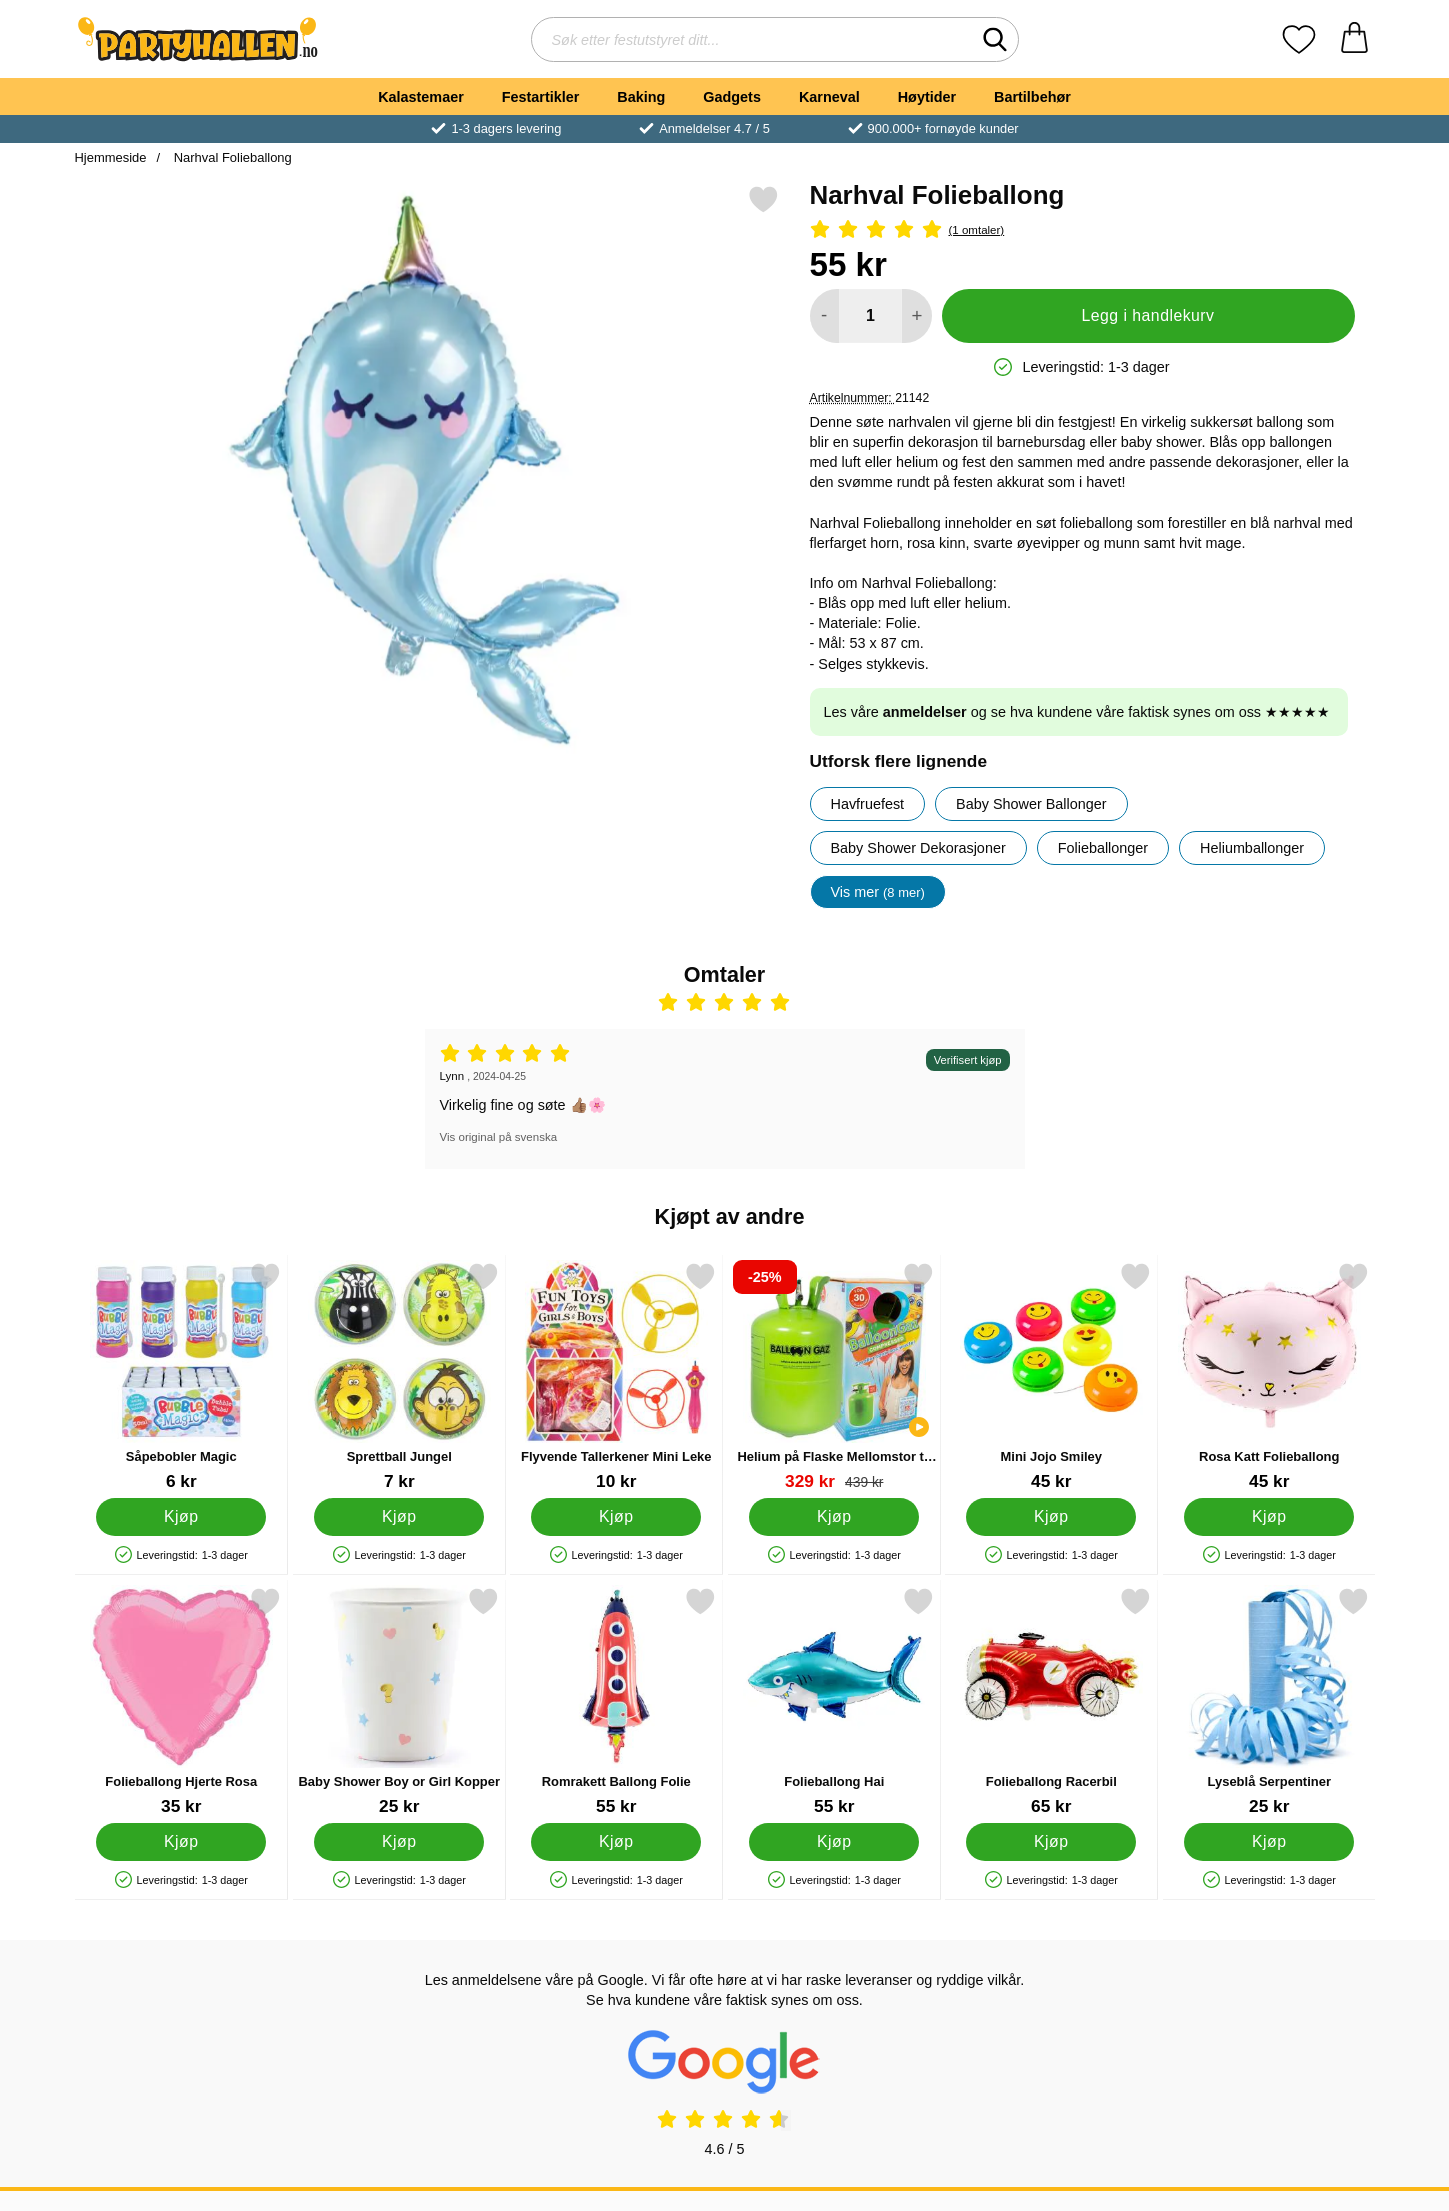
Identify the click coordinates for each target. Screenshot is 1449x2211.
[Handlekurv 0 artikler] (1354, 39)
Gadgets (732, 97)
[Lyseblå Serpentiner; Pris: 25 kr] (1268, 1701)
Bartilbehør (1032, 97)
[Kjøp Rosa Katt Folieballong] (1268, 1517)
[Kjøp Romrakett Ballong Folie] (616, 1842)
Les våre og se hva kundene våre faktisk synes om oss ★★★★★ (1077, 712)
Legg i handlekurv (1147, 315)
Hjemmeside (111, 157)
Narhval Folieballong (231, 157)
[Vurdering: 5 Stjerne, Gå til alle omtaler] (1082, 230)
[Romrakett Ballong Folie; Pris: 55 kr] (616, 1701)
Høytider (927, 97)
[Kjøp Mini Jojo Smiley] (1051, 1517)
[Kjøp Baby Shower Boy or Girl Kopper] (398, 1842)
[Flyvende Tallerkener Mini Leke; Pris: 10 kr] (616, 1376)
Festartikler (541, 97)
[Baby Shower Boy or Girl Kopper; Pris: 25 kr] (398, 1701)
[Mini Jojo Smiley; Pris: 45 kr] (1051, 1376)
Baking (641, 97)
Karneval (829, 97)
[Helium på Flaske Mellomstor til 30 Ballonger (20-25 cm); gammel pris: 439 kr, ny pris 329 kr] (833, 1376)
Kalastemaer (421, 97)
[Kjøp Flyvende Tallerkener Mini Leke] (616, 1517)
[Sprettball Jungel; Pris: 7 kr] (398, 1376)
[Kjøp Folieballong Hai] (833, 1842)
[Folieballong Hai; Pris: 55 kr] (833, 1701)
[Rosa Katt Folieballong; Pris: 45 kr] (1268, 1376)
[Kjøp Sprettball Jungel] (398, 1517)
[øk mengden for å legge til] (916, 316)
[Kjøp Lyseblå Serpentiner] (1268, 1842)
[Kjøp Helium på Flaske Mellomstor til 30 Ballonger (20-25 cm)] (833, 1517)
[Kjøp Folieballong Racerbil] (1051, 1842)
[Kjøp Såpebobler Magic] (181, 1517)
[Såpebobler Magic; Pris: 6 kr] (181, 1376)
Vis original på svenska (499, 1137)
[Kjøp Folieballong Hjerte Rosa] (181, 1842)
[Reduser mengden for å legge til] (824, 316)
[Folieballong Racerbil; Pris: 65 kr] (1051, 1701)
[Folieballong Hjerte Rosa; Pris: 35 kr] (181, 1701)
